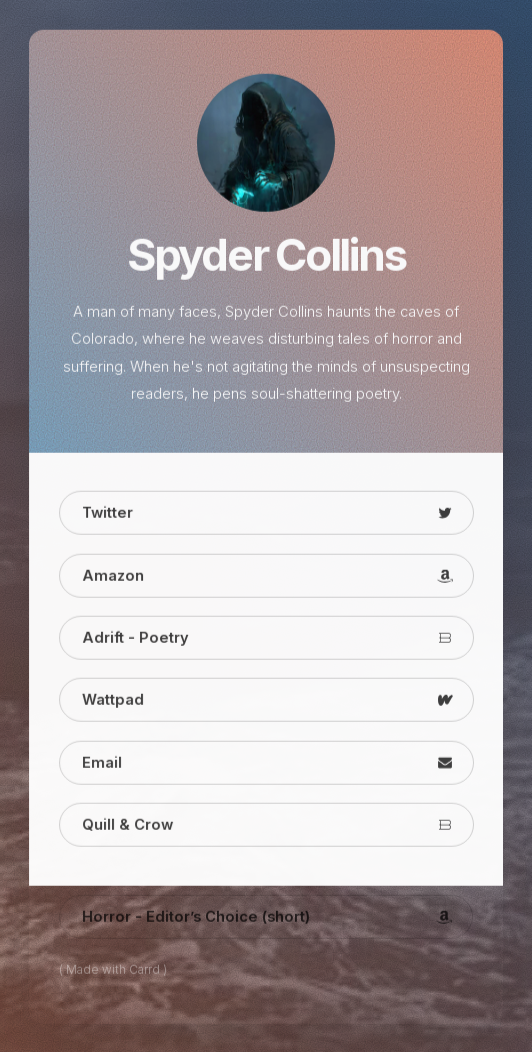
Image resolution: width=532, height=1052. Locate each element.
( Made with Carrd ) (113, 971)
